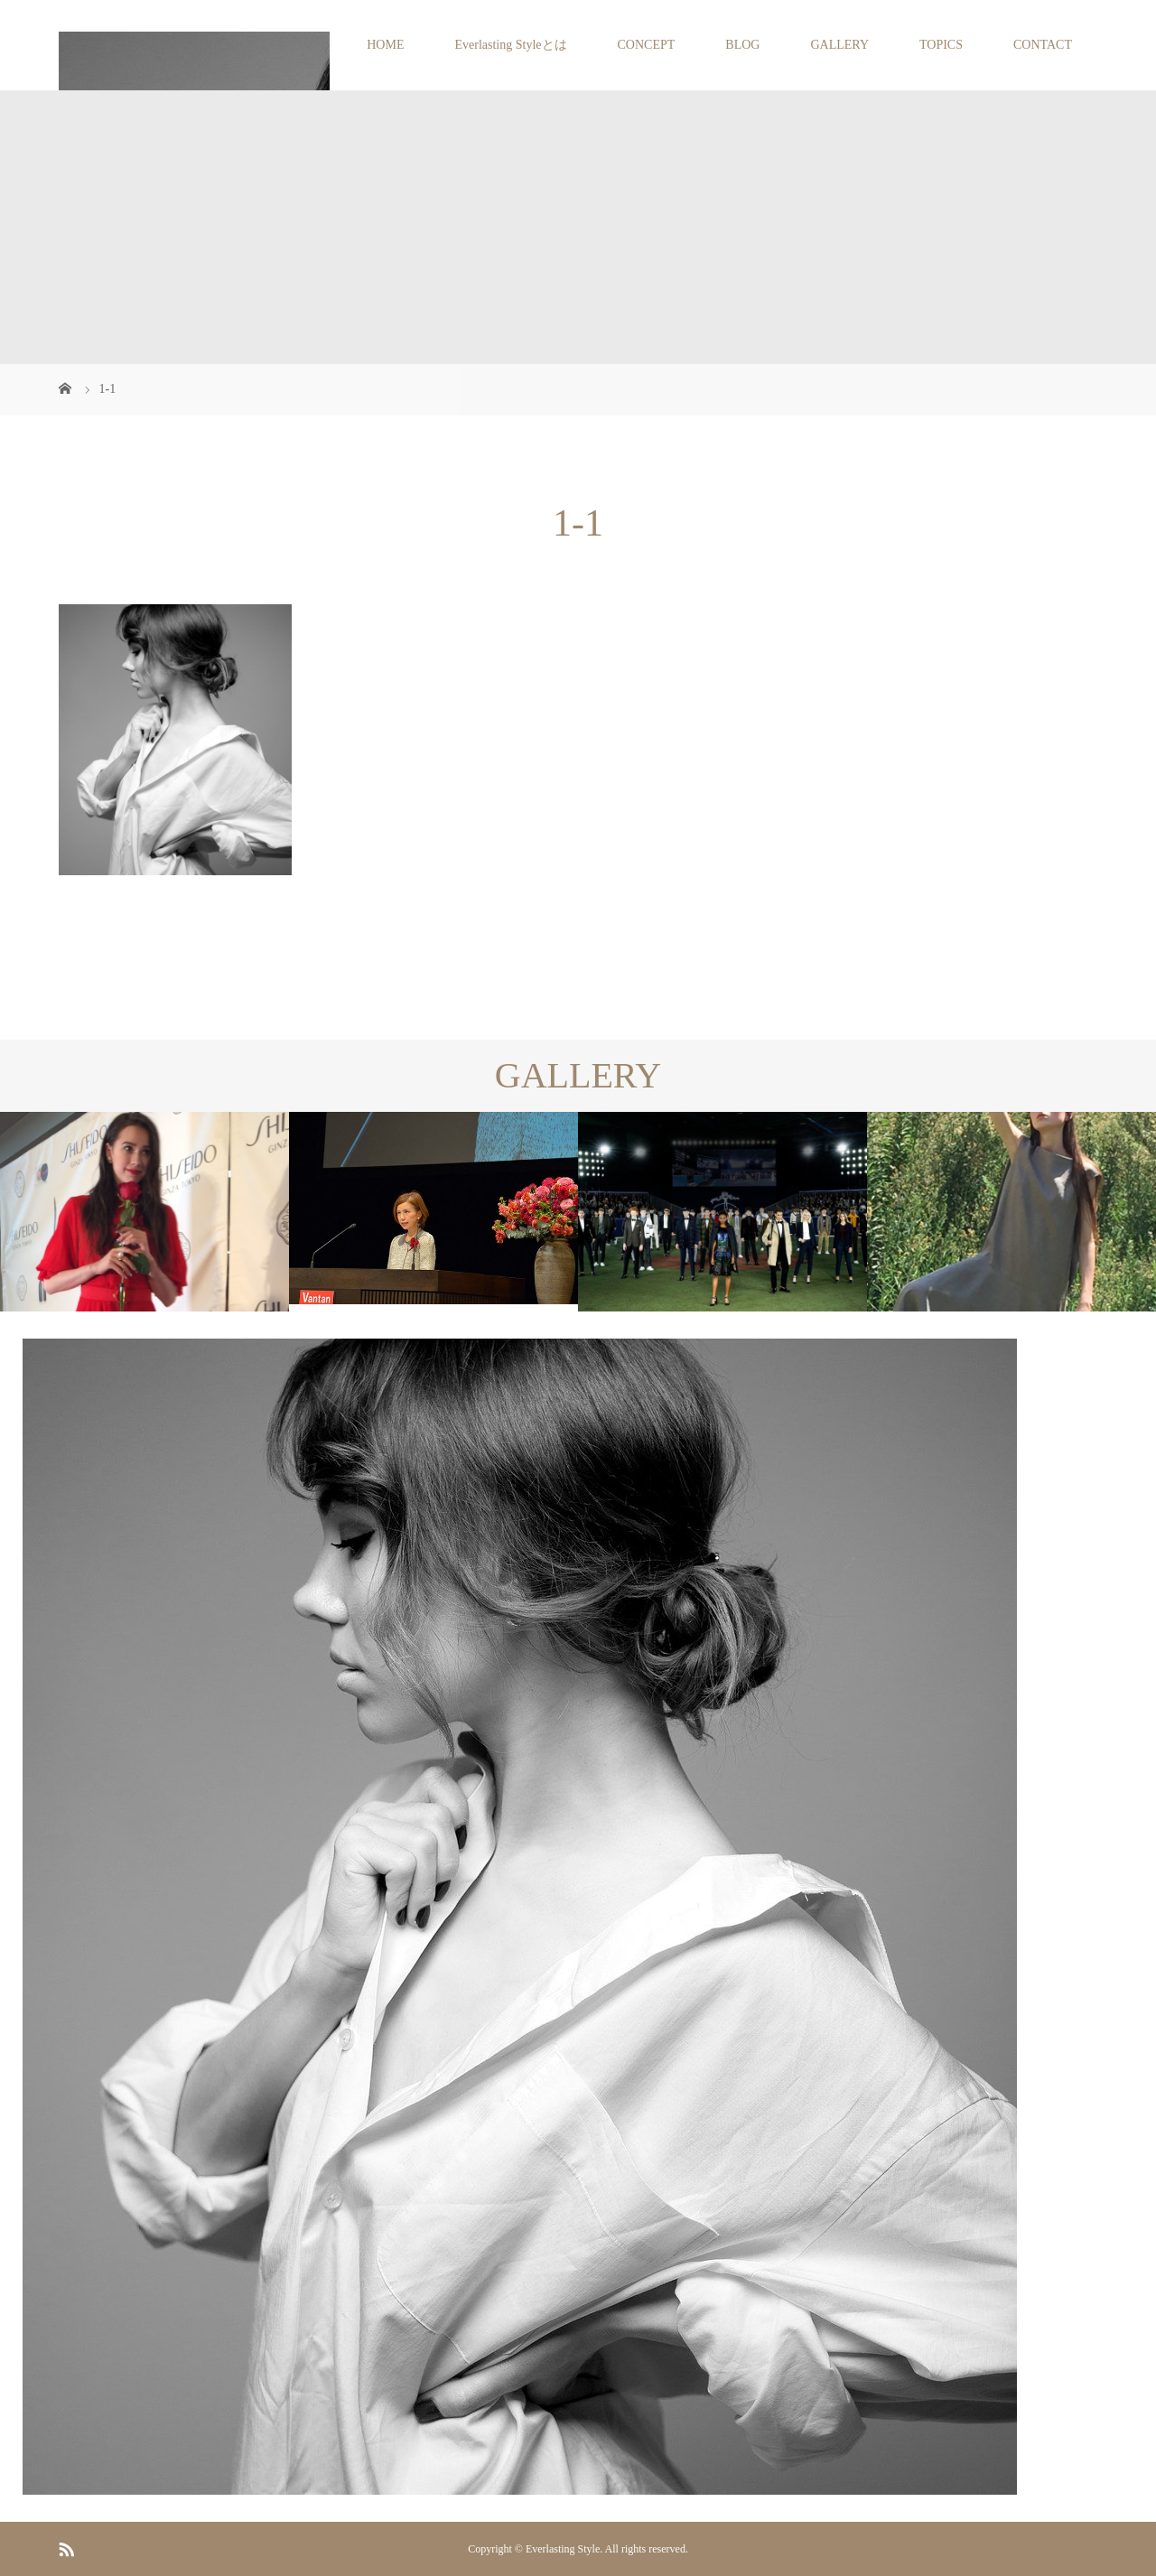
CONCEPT (647, 44)
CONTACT (1042, 44)
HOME (385, 44)
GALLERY (839, 44)
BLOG (742, 44)
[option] (144, 1212)
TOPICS (941, 44)
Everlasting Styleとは (510, 44)
